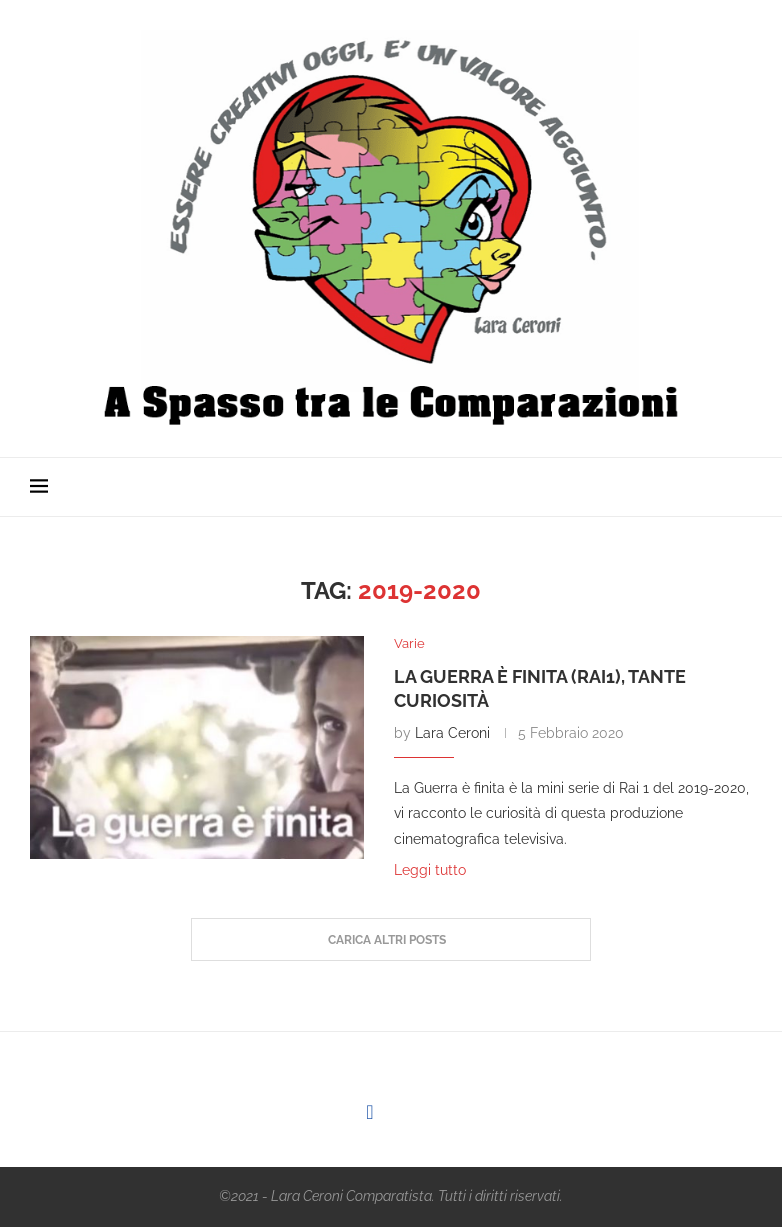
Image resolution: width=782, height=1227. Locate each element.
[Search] (742, 487)
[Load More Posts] (391, 940)
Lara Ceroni (452, 733)
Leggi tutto (430, 870)
